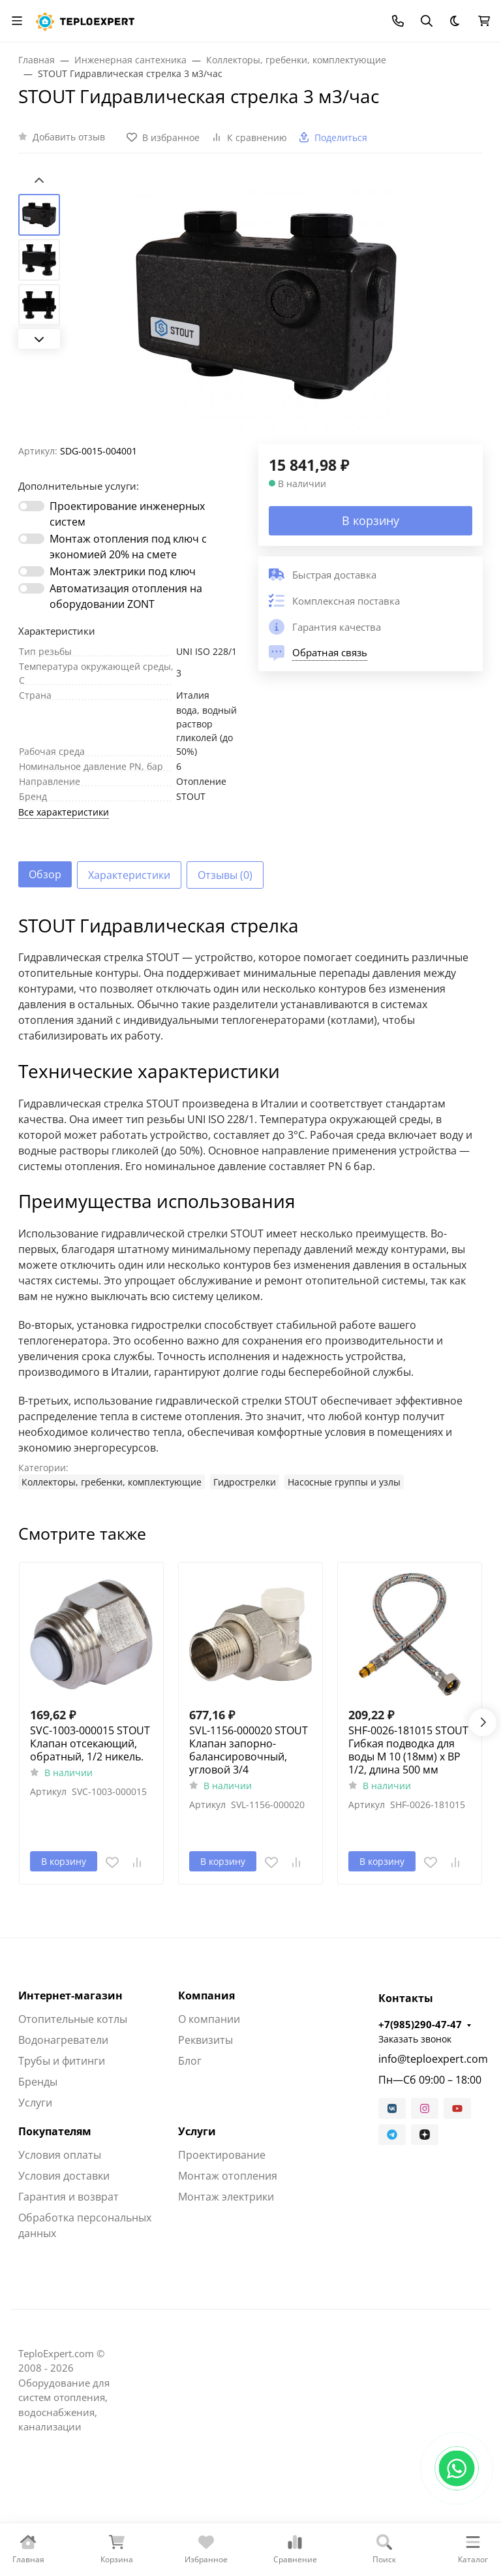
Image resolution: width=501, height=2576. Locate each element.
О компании (209, 2019)
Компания (206, 1995)
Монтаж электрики (226, 2196)
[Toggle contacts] (398, 20)
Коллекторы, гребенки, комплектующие (112, 1482)
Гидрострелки (244, 1482)
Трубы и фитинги (61, 2061)
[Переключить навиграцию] (17, 20)
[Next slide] (39, 339)
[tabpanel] (250, 1202)
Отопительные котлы (72, 2019)
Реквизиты (205, 2040)
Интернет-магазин (70, 1995)
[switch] (31, 506)
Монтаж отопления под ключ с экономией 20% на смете (128, 547)
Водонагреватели (63, 2040)
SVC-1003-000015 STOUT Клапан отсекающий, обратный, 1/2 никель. (90, 1743)
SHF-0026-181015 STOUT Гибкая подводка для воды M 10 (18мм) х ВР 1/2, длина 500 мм (408, 1750)
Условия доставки (64, 2176)
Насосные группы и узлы (344, 1482)
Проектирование (222, 2155)
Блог (190, 2061)
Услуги (35, 2102)
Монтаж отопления (227, 2176)
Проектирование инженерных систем (127, 514)
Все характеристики (63, 812)
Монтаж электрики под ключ (123, 571)
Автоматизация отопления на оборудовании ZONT (126, 596)
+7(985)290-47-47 (420, 2024)
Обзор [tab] (45, 874)
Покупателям (54, 2131)
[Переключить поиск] (426, 20)
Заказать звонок (414, 2039)
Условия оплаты (59, 2155)
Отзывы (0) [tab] (225, 875)
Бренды (37, 2082)
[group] (266, 309)
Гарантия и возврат (68, 2196)
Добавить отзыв (69, 137)
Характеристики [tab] (129, 875)
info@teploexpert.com (430, 2059)
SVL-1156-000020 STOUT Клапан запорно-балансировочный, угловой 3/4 (248, 1750)
